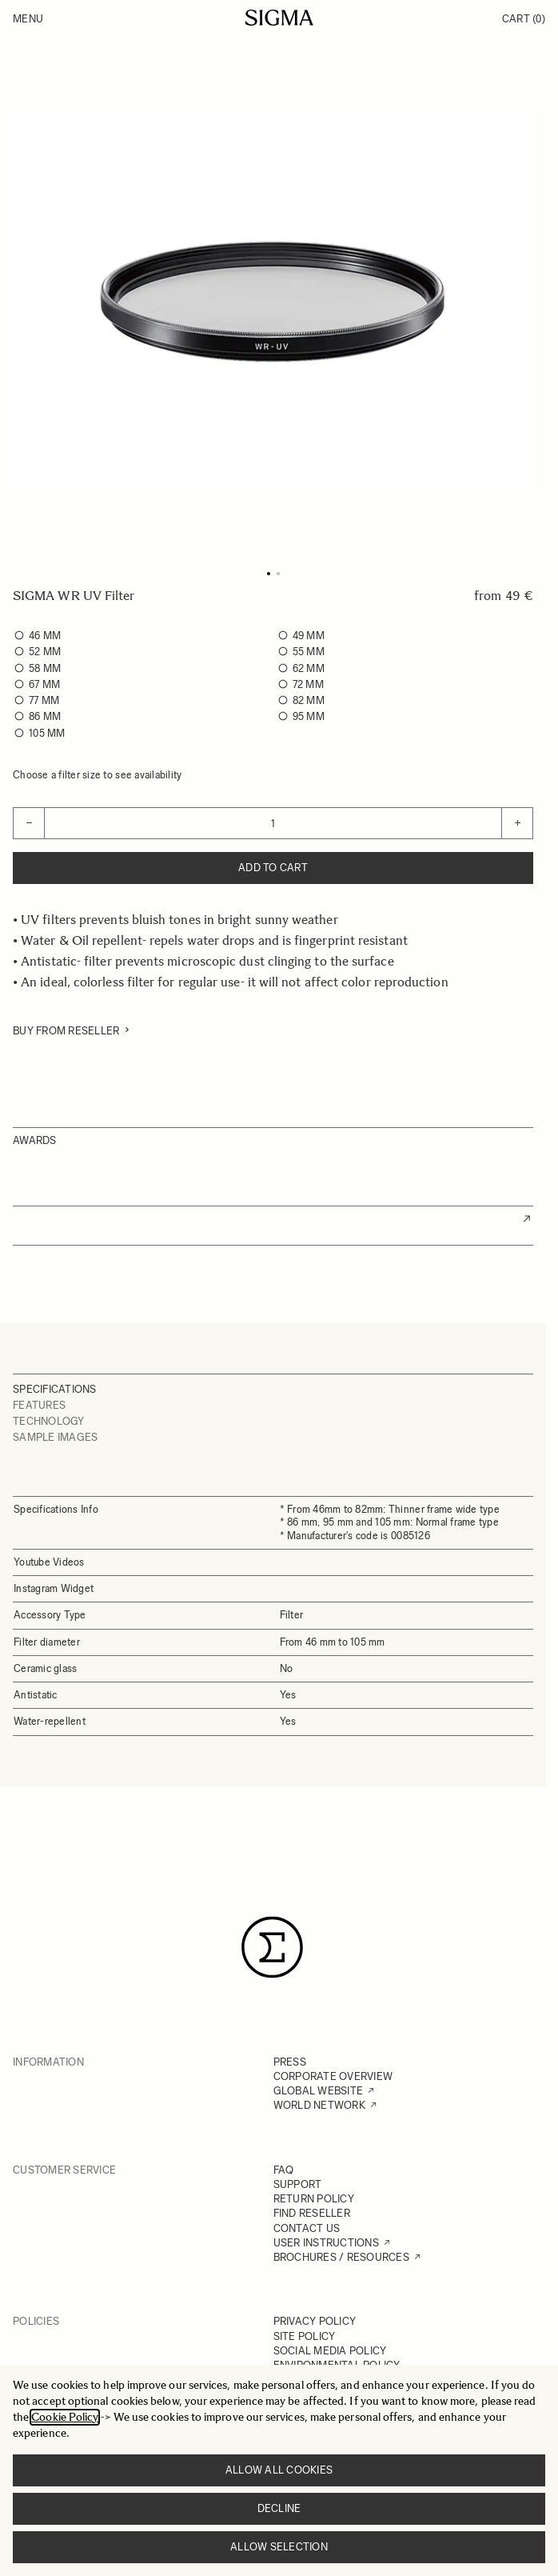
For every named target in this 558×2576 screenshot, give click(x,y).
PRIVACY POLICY (315, 2321)
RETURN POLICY (313, 2199)
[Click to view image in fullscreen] (273, 298)
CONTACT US (307, 2228)
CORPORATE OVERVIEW (333, 2076)
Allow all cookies (279, 2470)
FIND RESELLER (311, 2213)
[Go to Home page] (279, 18)
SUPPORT (297, 2184)
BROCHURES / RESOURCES (341, 2257)
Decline (279, 2508)
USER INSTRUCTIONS (326, 2243)
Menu (28, 19)
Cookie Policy (64, 2417)
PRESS (289, 2062)
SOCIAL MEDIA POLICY (330, 2351)
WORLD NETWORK (319, 2105)
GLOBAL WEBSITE (318, 2091)
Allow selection (279, 2547)
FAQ (283, 2170)
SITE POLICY (304, 2336)
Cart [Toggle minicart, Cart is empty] (523, 19)
